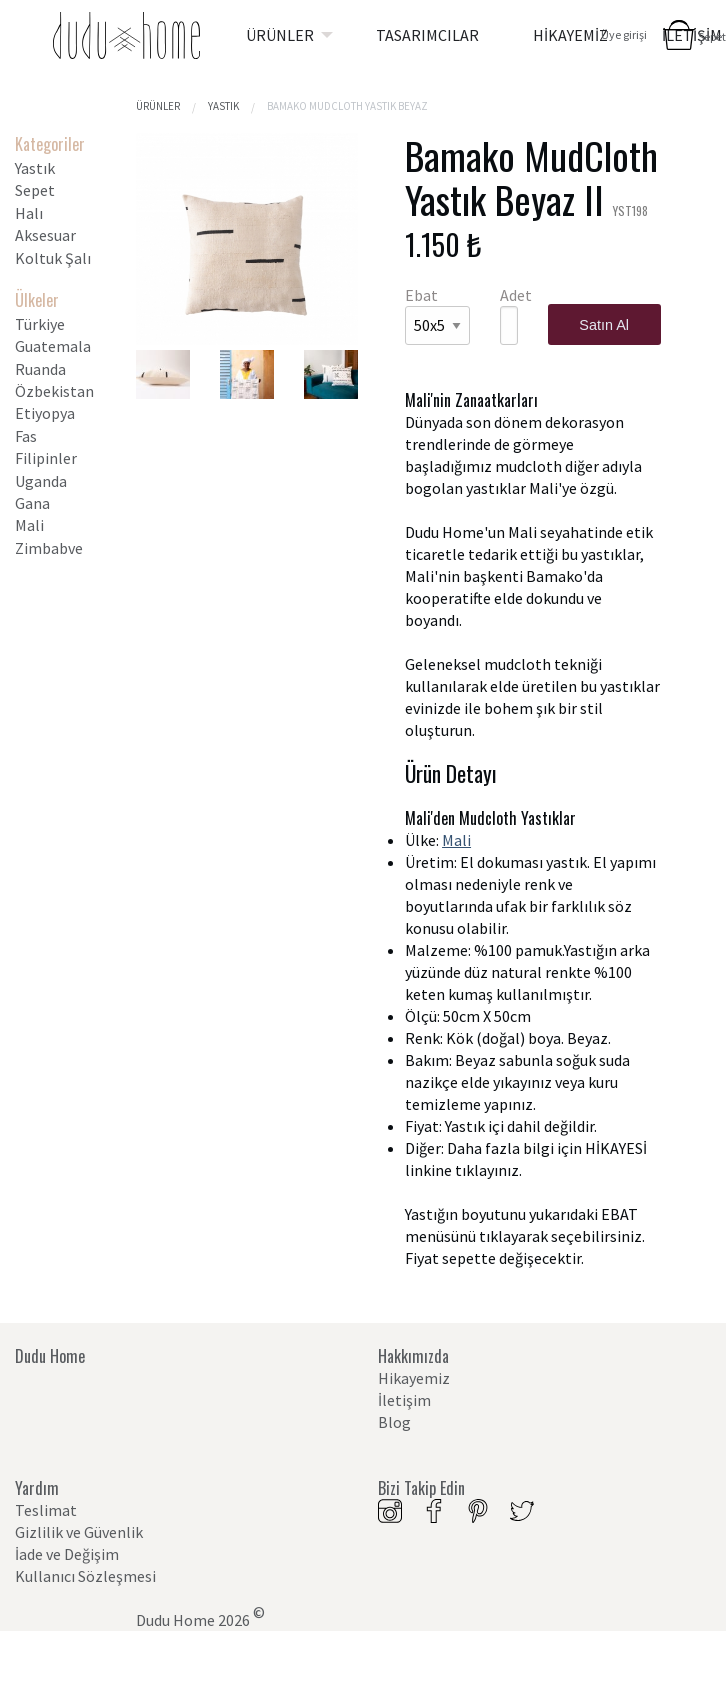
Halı (29, 213)
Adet (509, 295)
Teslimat (46, 1510)
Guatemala (53, 346)
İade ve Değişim (67, 1554)
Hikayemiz (414, 1378)
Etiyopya (45, 413)
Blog (394, 1422)
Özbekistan (54, 391)
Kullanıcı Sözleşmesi (85, 1576)
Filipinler (46, 458)
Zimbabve (49, 548)
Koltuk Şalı (53, 258)
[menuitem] (284, 35)
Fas (26, 436)
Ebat (421, 295)
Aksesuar (45, 235)
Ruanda (40, 369)
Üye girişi (624, 34)
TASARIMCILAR (427, 35)
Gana (32, 503)
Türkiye (40, 324)
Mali (29, 525)
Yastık (35, 168)
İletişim (404, 1400)
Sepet (35, 190)
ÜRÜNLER (280, 35)
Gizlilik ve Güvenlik (79, 1532)
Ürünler (158, 106)
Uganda (41, 481)
